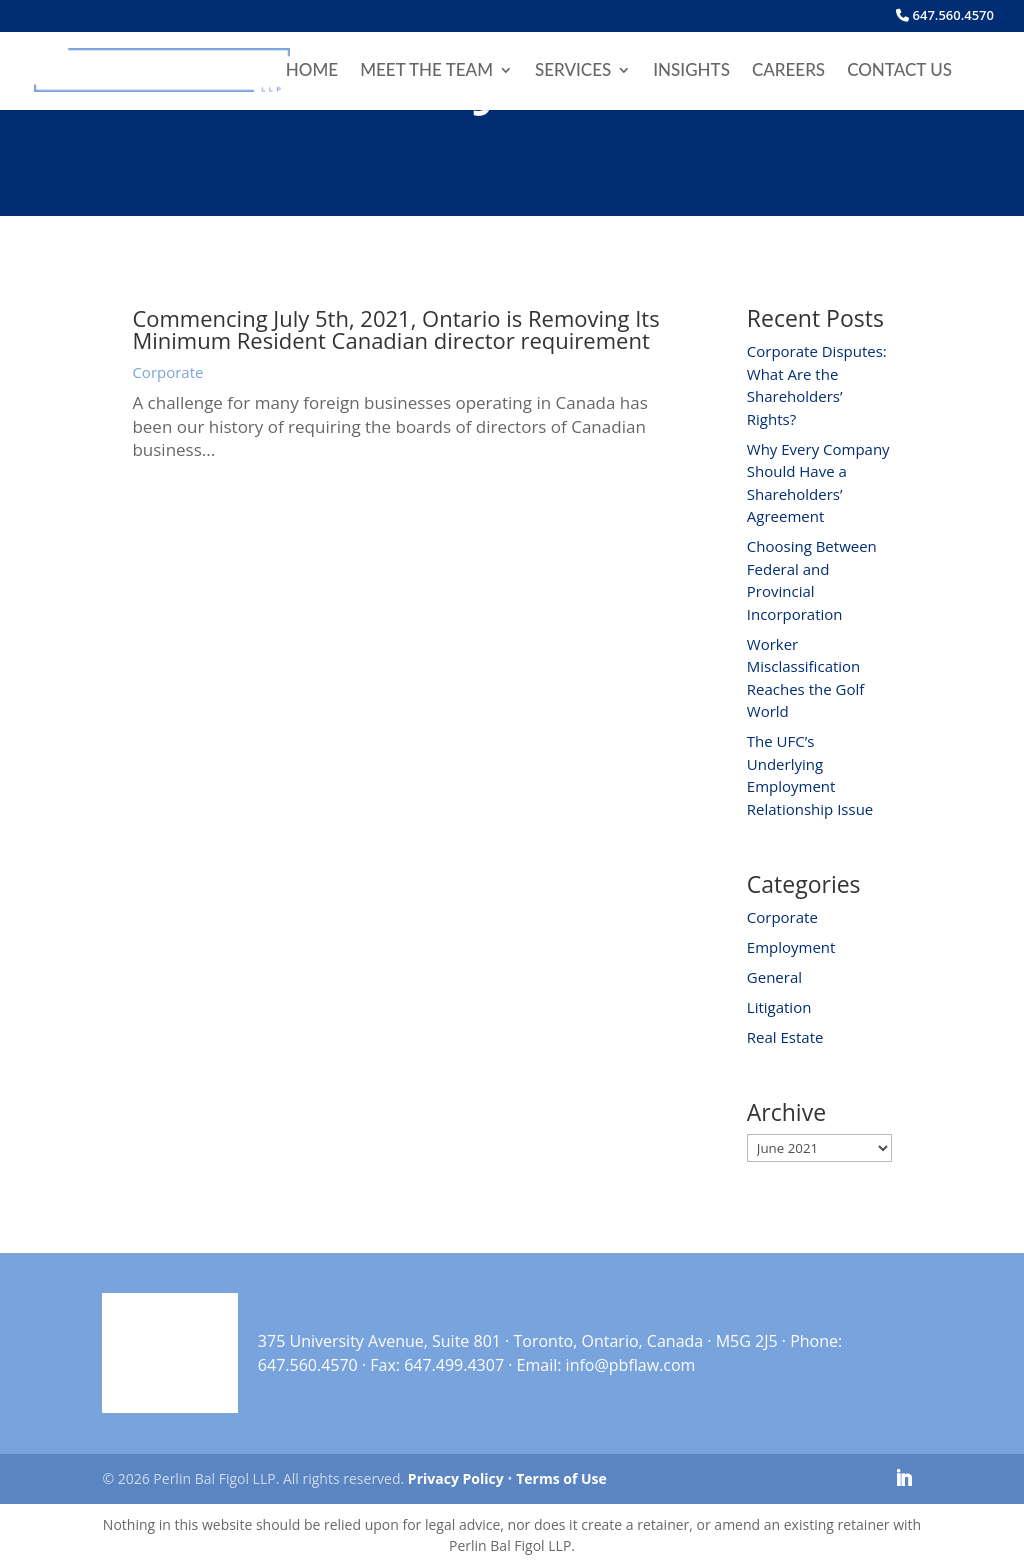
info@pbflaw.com (631, 1365)
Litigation (779, 1007)
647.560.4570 (945, 16)
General (774, 977)
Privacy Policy (456, 1478)
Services (573, 71)
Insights (691, 71)
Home (312, 71)
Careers (788, 71)
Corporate (167, 372)
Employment (791, 947)
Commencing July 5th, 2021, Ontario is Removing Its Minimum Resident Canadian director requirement (395, 329)
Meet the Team (426, 71)
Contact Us (899, 71)
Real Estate (785, 1037)
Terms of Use (561, 1478)
